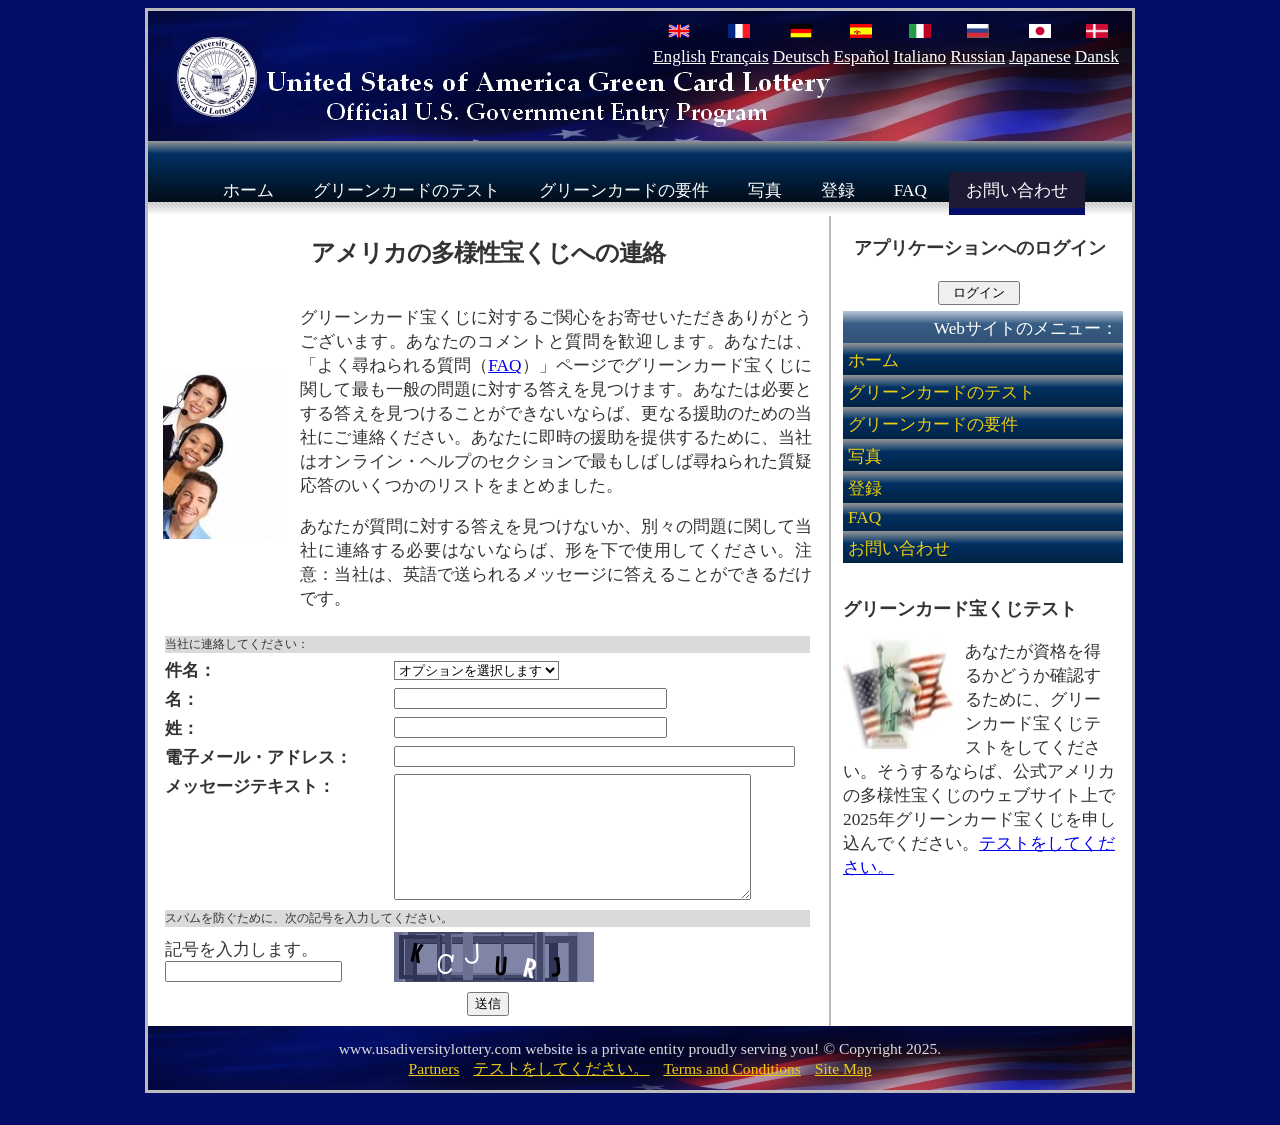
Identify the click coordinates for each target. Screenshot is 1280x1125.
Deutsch (801, 56)
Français (739, 56)
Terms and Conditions (732, 1092)
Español (861, 56)
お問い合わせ (1017, 189)
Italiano (919, 56)
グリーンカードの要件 (624, 189)
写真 (765, 189)
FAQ (910, 189)
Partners (433, 1092)
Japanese (1040, 56)
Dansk (1097, 56)
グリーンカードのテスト (406, 189)
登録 (838, 189)
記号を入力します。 (241, 973)
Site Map (843, 1092)
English (679, 56)
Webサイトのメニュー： (1026, 328)
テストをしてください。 (561, 1092)
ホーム (248, 189)
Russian (977, 56)
